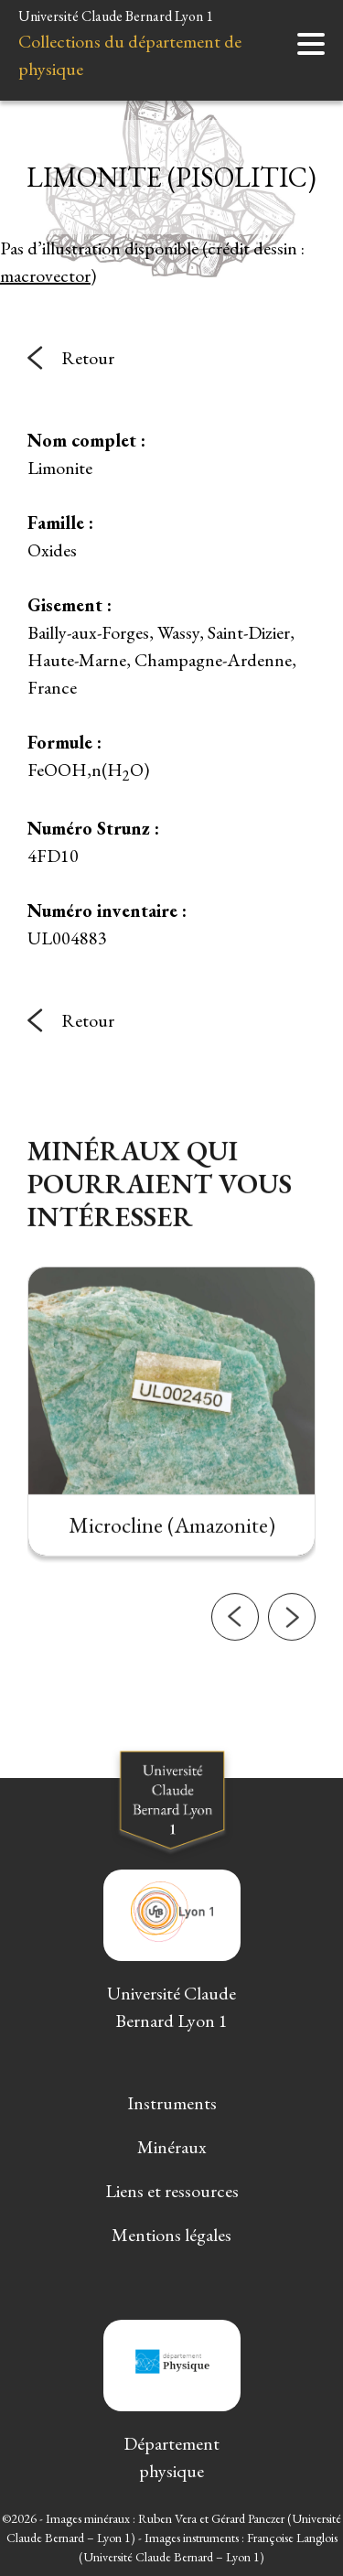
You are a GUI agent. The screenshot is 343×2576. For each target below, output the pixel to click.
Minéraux (172, 2147)
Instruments (172, 2103)
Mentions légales (171, 2235)
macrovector (45, 275)
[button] (235, 1646)
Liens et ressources (172, 2191)
